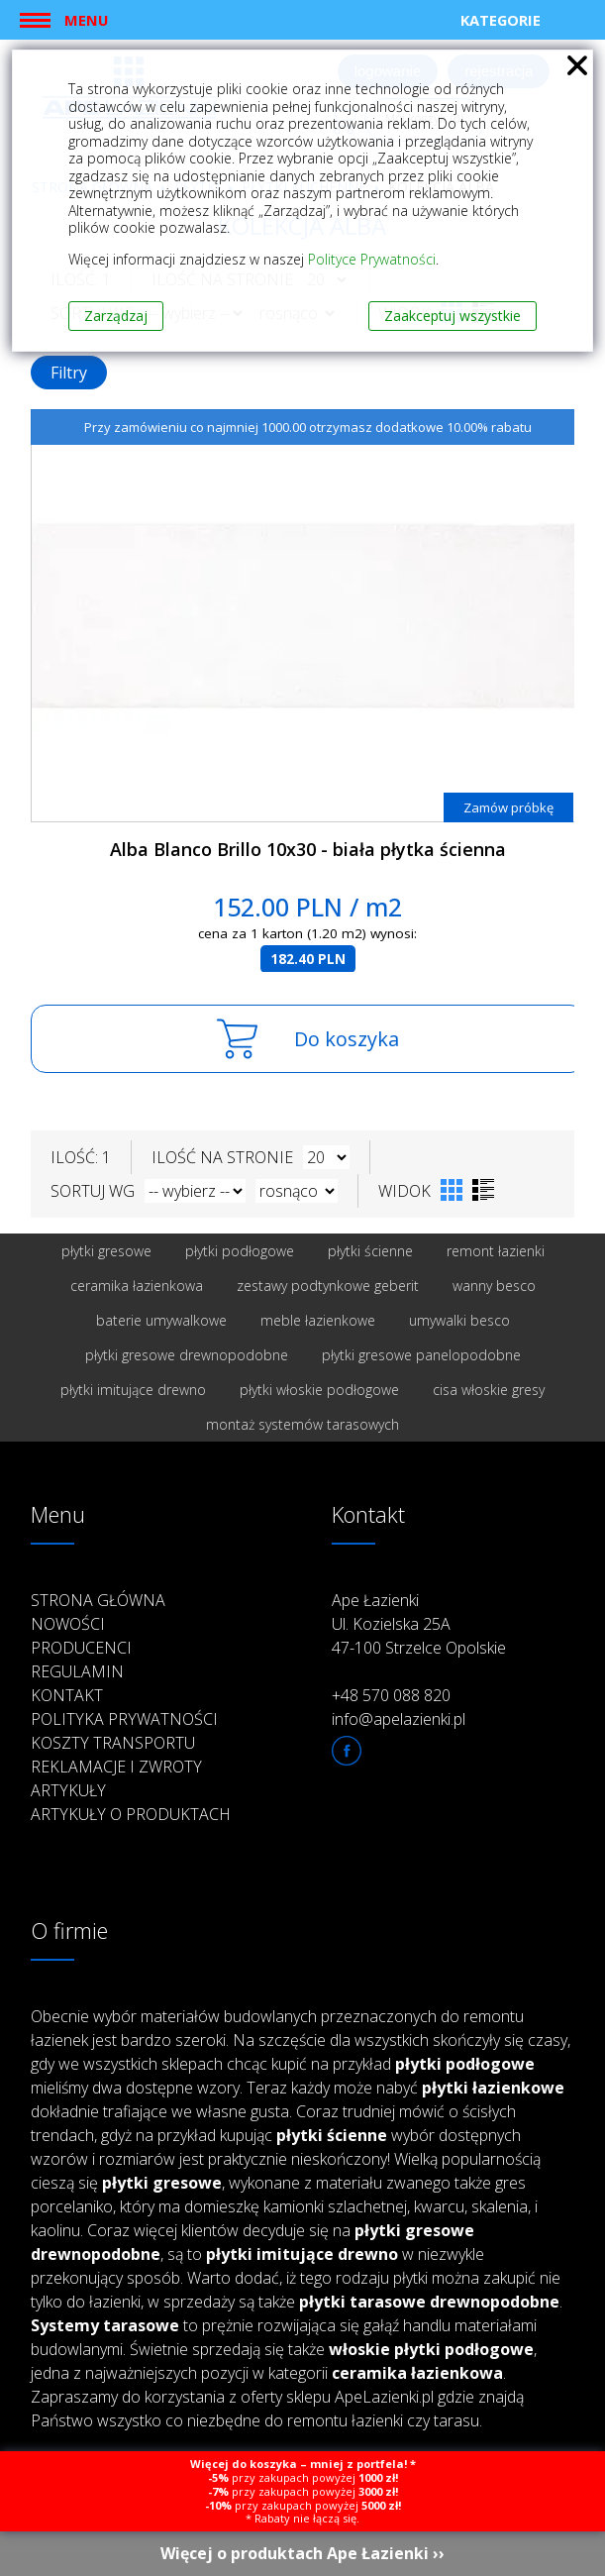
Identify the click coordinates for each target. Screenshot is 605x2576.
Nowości (68, 1624)
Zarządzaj (116, 315)
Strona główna (98, 1600)
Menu (86, 20)
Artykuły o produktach (131, 1814)
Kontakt (67, 1695)
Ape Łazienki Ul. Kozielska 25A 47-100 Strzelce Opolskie (419, 1624)
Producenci (81, 1648)
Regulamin (77, 1671)
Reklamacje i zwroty (116, 1766)
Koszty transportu (113, 1743)
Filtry (68, 372)
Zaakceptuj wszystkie (452, 315)
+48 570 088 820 (391, 1695)
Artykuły (68, 1790)
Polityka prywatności (124, 1719)
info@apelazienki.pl (398, 1719)
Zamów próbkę (508, 807)
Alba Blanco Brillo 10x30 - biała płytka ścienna (308, 849)
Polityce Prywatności (372, 259)
